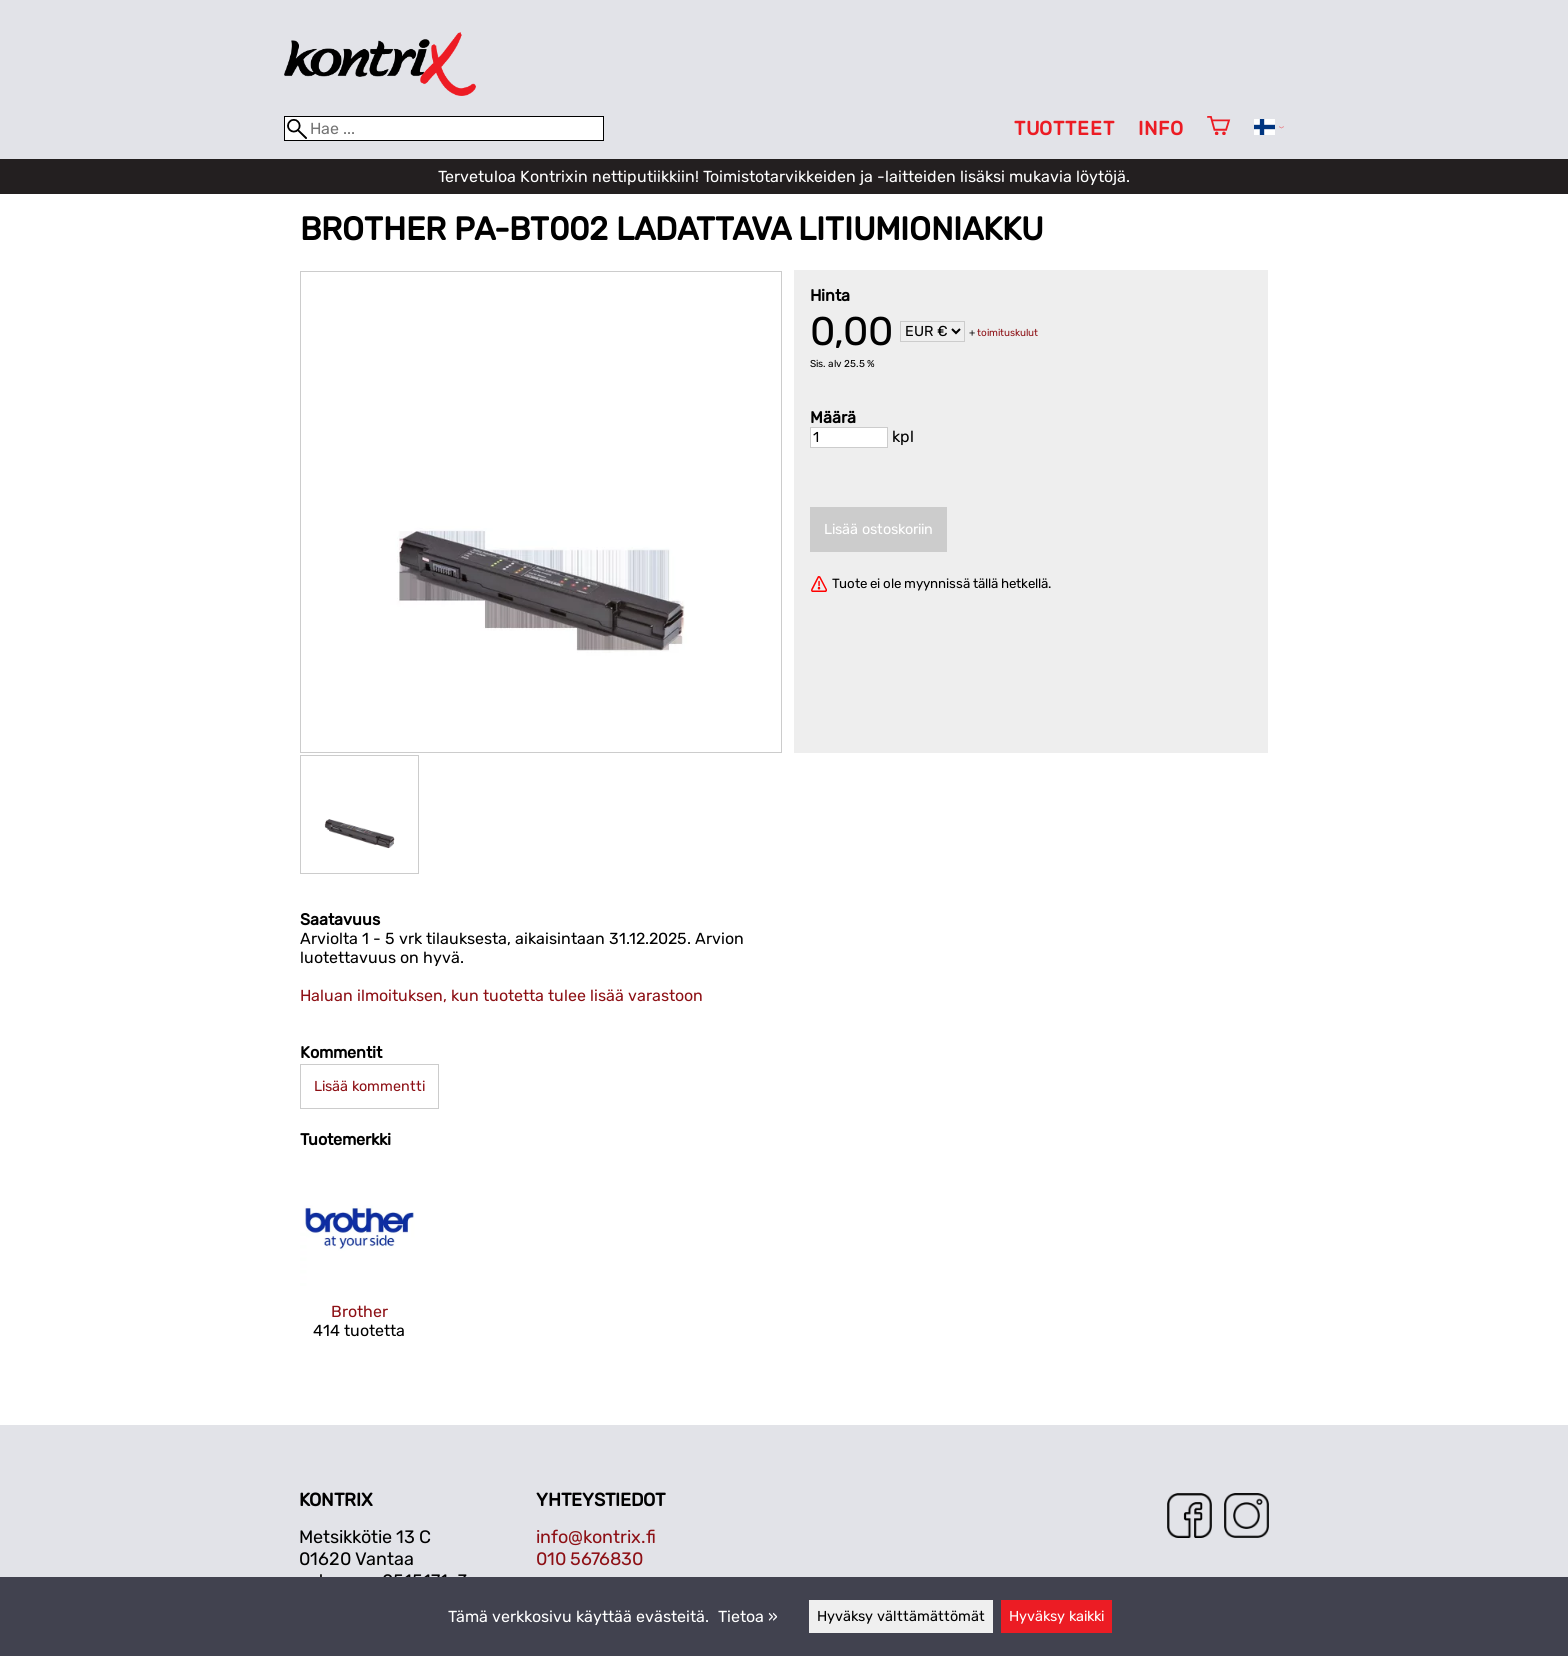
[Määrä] (849, 437)
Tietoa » (748, 1616)
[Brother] (359, 1271)
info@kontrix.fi (596, 1537)
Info (1161, 128)
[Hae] (444, 128)
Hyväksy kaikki (1056, 1616)
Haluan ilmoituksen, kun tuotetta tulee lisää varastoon (501, 995)
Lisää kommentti (369, 1086)
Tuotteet (1065, 128)
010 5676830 (589, 1559)
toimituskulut (1007, 333)
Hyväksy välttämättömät (901, 1616)
